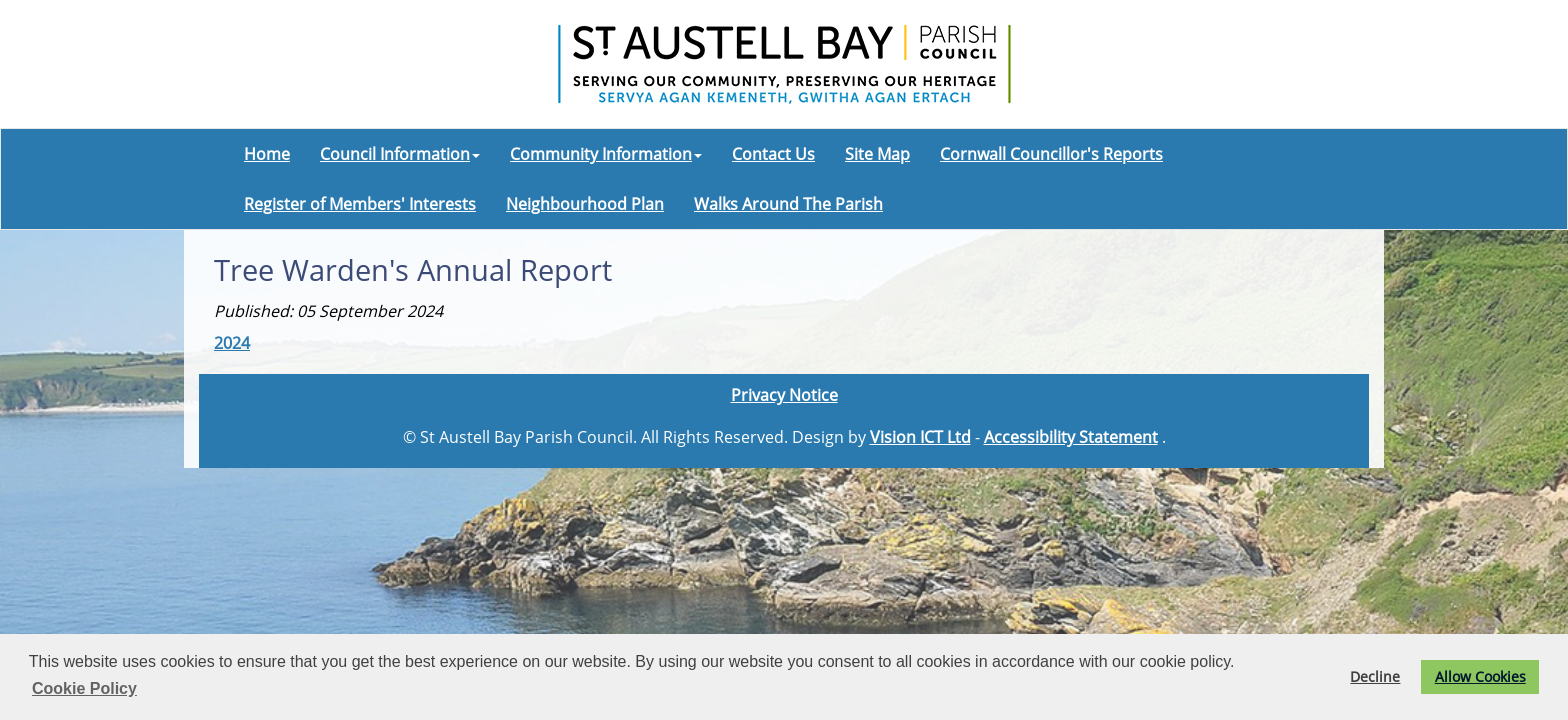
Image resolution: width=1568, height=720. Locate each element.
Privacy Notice (784, 395)
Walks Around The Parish (788, 204)
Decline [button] (1375, 676)
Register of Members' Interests (360, 204)
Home (267, 154)
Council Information (400, 154)
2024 (232, 343)
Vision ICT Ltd (920, 437)
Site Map (877, 154)
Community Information (606, 154)
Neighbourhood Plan (585, 204)
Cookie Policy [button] (84, 688)
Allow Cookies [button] (1480, 676)
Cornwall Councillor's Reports (1051, 154)
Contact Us (773, 154)
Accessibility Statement (1071, 437)
